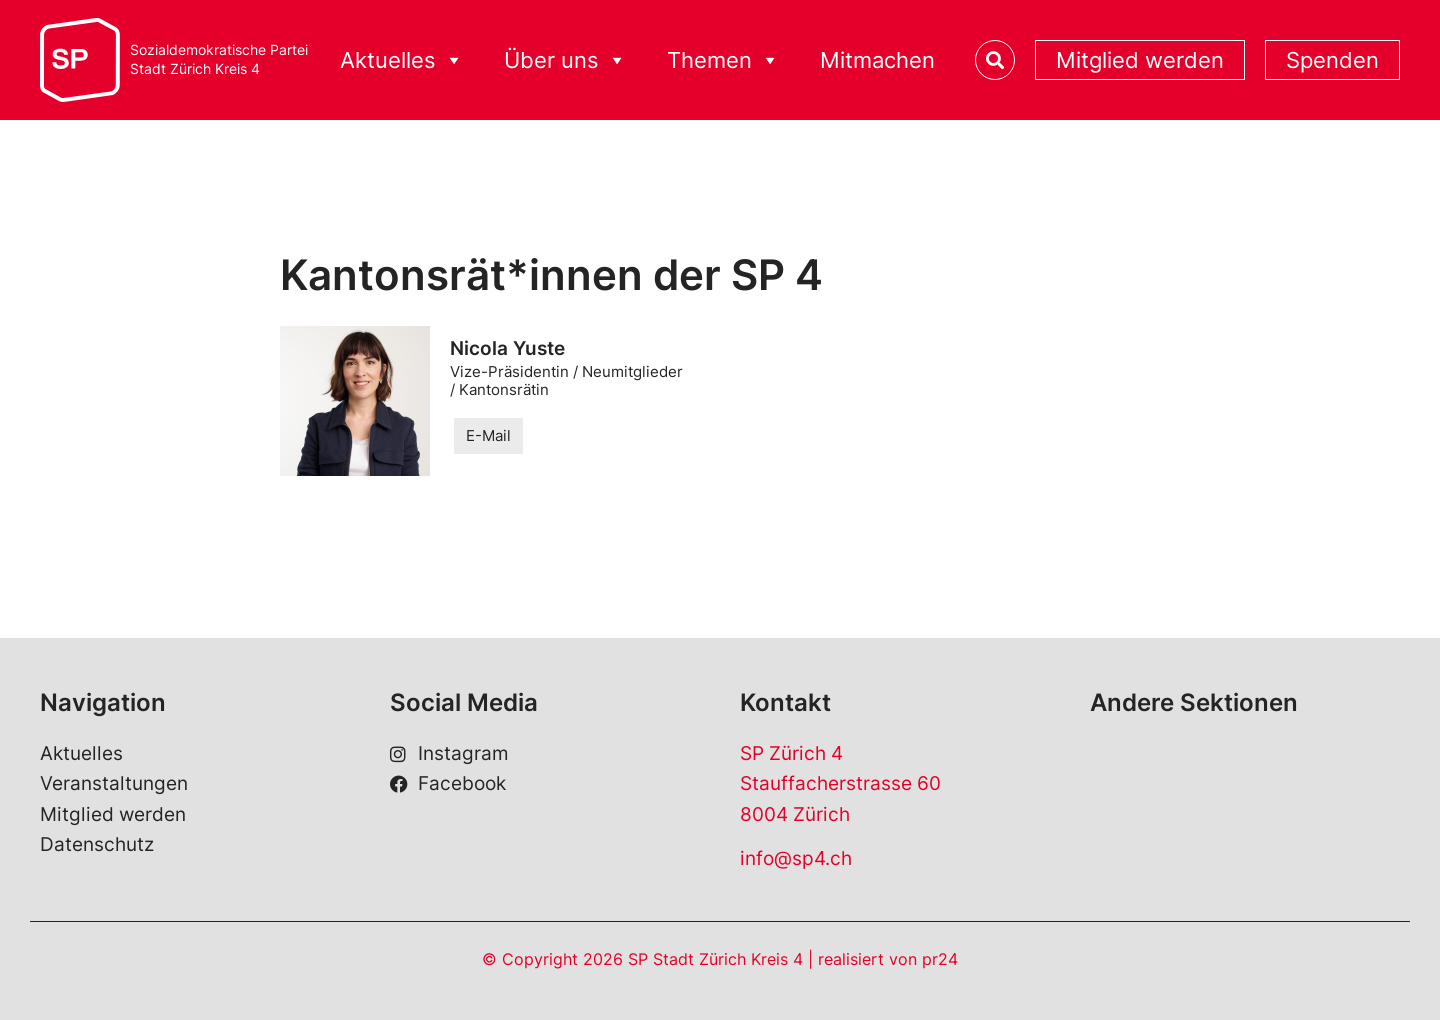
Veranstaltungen (114, 783)
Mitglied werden (1140, 60)
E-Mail (488, 435)
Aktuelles (81, 753)
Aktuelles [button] (402, 60)
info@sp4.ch (796, 858)
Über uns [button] (565, 60)
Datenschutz (97, 844)
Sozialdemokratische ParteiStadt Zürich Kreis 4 (219, 59)
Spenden (1332, 60)
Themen (723, 60)
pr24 (940, 959)
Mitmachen (877, 60)
